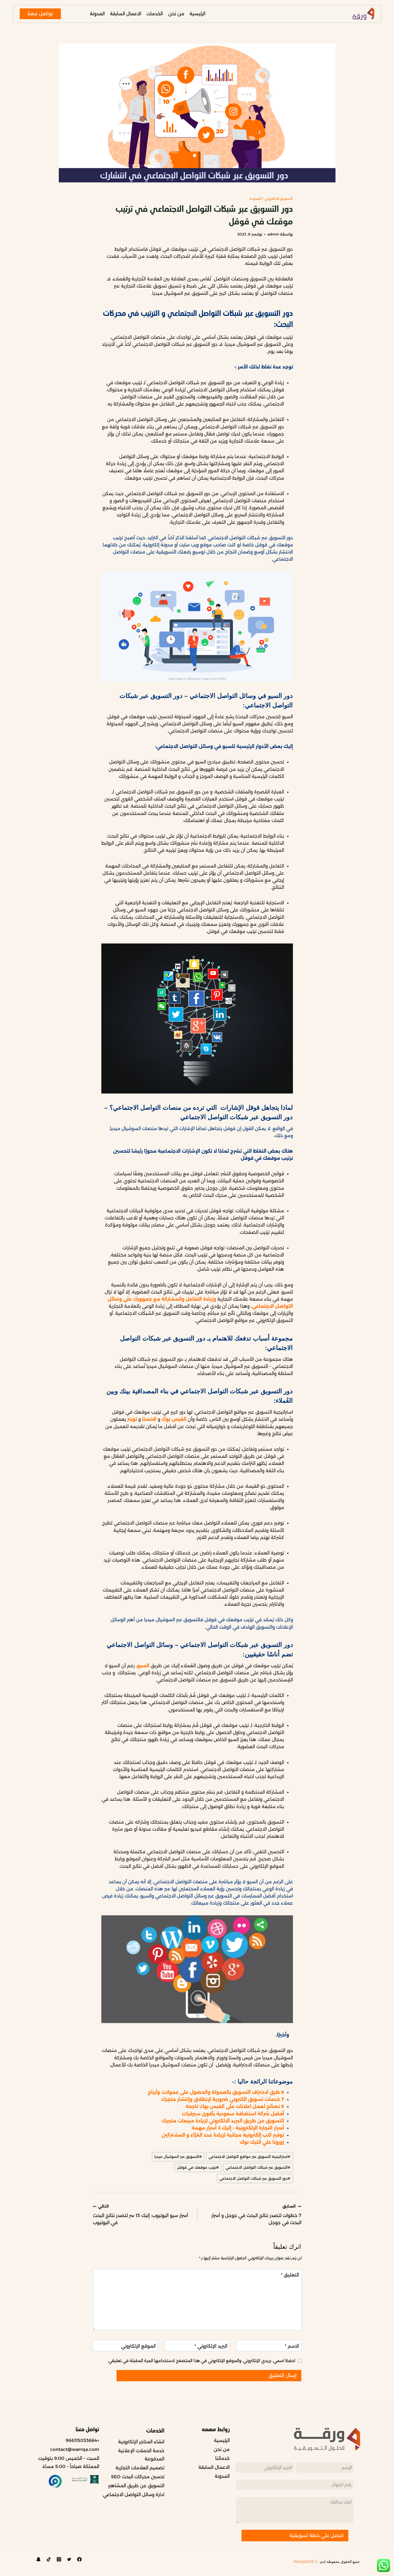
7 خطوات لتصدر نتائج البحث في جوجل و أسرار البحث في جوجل (251, 2214)
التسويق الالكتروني (278, 199)
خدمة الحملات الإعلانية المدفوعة (141, 2454)
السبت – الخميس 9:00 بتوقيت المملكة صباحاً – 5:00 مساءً (68, 2462)
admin (273, 234)
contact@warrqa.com (74, 2449)
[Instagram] (59, 2559)
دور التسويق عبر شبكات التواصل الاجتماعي (254, 2178)
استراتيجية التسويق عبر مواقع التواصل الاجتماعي (249, 2156)
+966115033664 (82, 2440)
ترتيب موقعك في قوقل (198, 2167)
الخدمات (154, 13)
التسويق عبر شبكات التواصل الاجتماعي (257, 2167)
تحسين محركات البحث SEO (137, 2476)
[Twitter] (69, 2559)
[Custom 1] (38, 2559)
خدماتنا (222, 2458)
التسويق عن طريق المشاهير (136, 2485)
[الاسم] (268, 2345)
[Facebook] (79, 2559)
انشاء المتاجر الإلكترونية (141, 2441)
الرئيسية (197, 13)
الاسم (292, 2346)
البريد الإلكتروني (211, 2346)
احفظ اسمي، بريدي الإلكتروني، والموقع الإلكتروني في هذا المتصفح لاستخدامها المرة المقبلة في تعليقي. (201, 2360)
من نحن (176, 13)
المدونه (255, 199)
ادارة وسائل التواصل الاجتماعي (133, 2494)
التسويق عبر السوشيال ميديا (178, 2156)
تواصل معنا (40, 14)
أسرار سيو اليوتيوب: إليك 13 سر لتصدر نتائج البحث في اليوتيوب (143, 2214)
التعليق (290, 2274)
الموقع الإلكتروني (138, 2346)
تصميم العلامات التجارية (139, 2467)
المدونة (97, 13)
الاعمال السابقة (125, 13)
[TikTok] (48, 2559)
